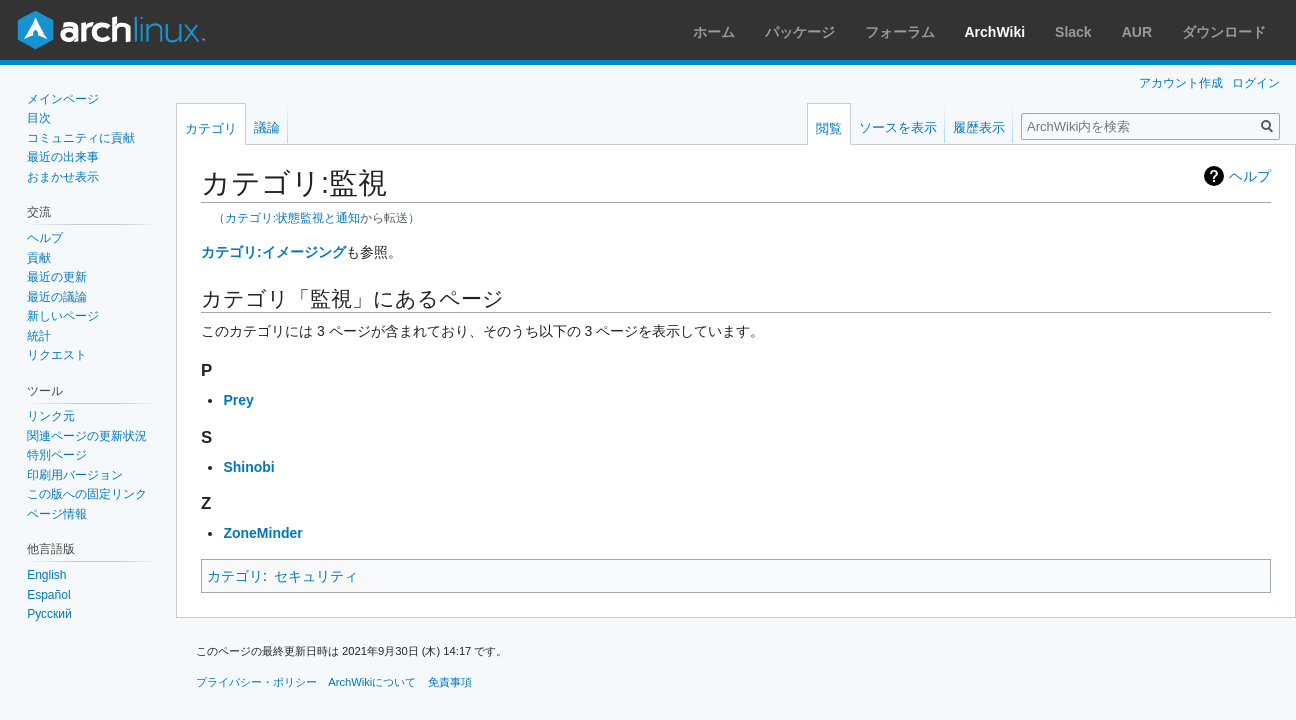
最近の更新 (57, 277)
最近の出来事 (63, 157)
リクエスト (57, 355)
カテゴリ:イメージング (273, 252)
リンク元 (51, 416)
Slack (1073, 32)
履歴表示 (979, 127)
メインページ (63, 99)
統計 (39, 336)
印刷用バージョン (75, 475)
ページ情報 (57, 514)
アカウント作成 (1181, 83)
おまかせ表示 (63, 177)
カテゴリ (235, 576)
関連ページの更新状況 (87, 436)
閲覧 (829, 128)
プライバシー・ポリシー (256, 682)
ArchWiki (995, 32)
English (46, 575)
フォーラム (900, 32)
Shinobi (248, 467)
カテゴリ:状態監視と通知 (292, 217)
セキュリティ (316, 576)
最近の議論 (57, 297)
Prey (238, 400)
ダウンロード (1224, 32)
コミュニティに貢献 (81, 138)
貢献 (39, 258)
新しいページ (63, 316)
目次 (39, 118)
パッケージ (800, 32)
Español (48, 595)
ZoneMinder (262, 533)
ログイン (1256, 83)
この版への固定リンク (87, 494)
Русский (49, 614)
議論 (267, 127)
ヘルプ (1250, 176)
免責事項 (450, 682)
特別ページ (57, 455)
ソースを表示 (898, 127)
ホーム (714, 32)
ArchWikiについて (372, 682)
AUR (1137, 32)
